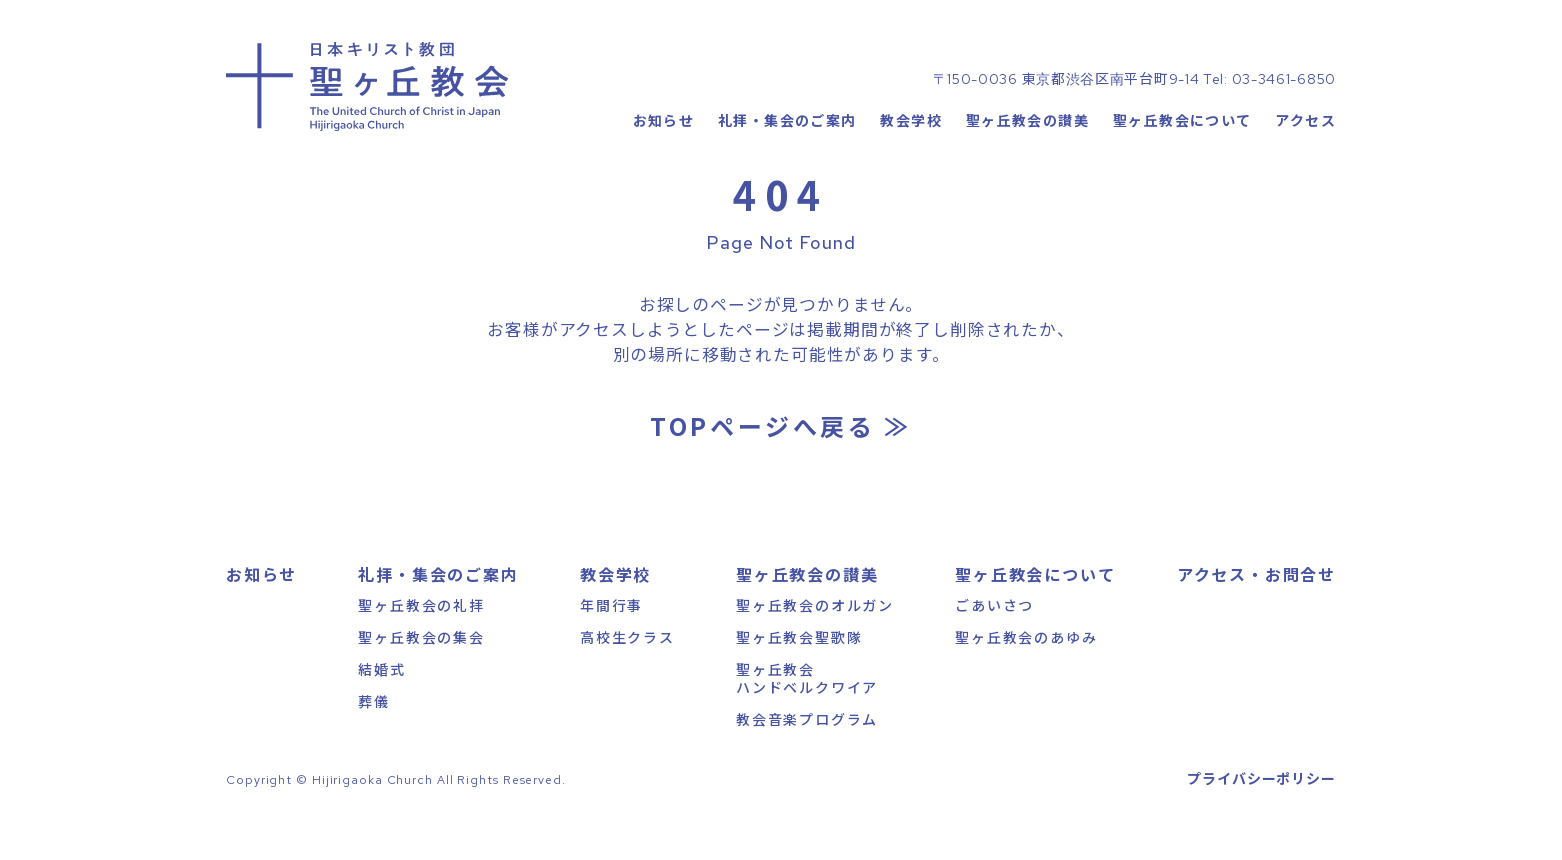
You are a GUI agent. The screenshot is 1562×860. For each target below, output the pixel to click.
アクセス (1305, 145)
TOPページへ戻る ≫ (781, 461)
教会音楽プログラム (807, 756)
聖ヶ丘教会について (1182, 145)
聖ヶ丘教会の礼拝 (421, 641)
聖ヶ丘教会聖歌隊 (799, 673)
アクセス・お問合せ (1256, 610)
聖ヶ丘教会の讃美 (1027, 145)
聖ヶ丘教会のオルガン (815, 641)
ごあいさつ (994, 641)
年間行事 (611, 641)
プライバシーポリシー (1261, 815)
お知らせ (663, 145)
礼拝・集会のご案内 (787, 145)
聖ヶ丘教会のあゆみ (1026, 673)
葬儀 (374, 738)
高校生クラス (627, 673)
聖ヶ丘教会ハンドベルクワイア (807, 714)
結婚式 (381, 705)
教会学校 (911, 145)
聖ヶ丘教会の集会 (421, 673)
